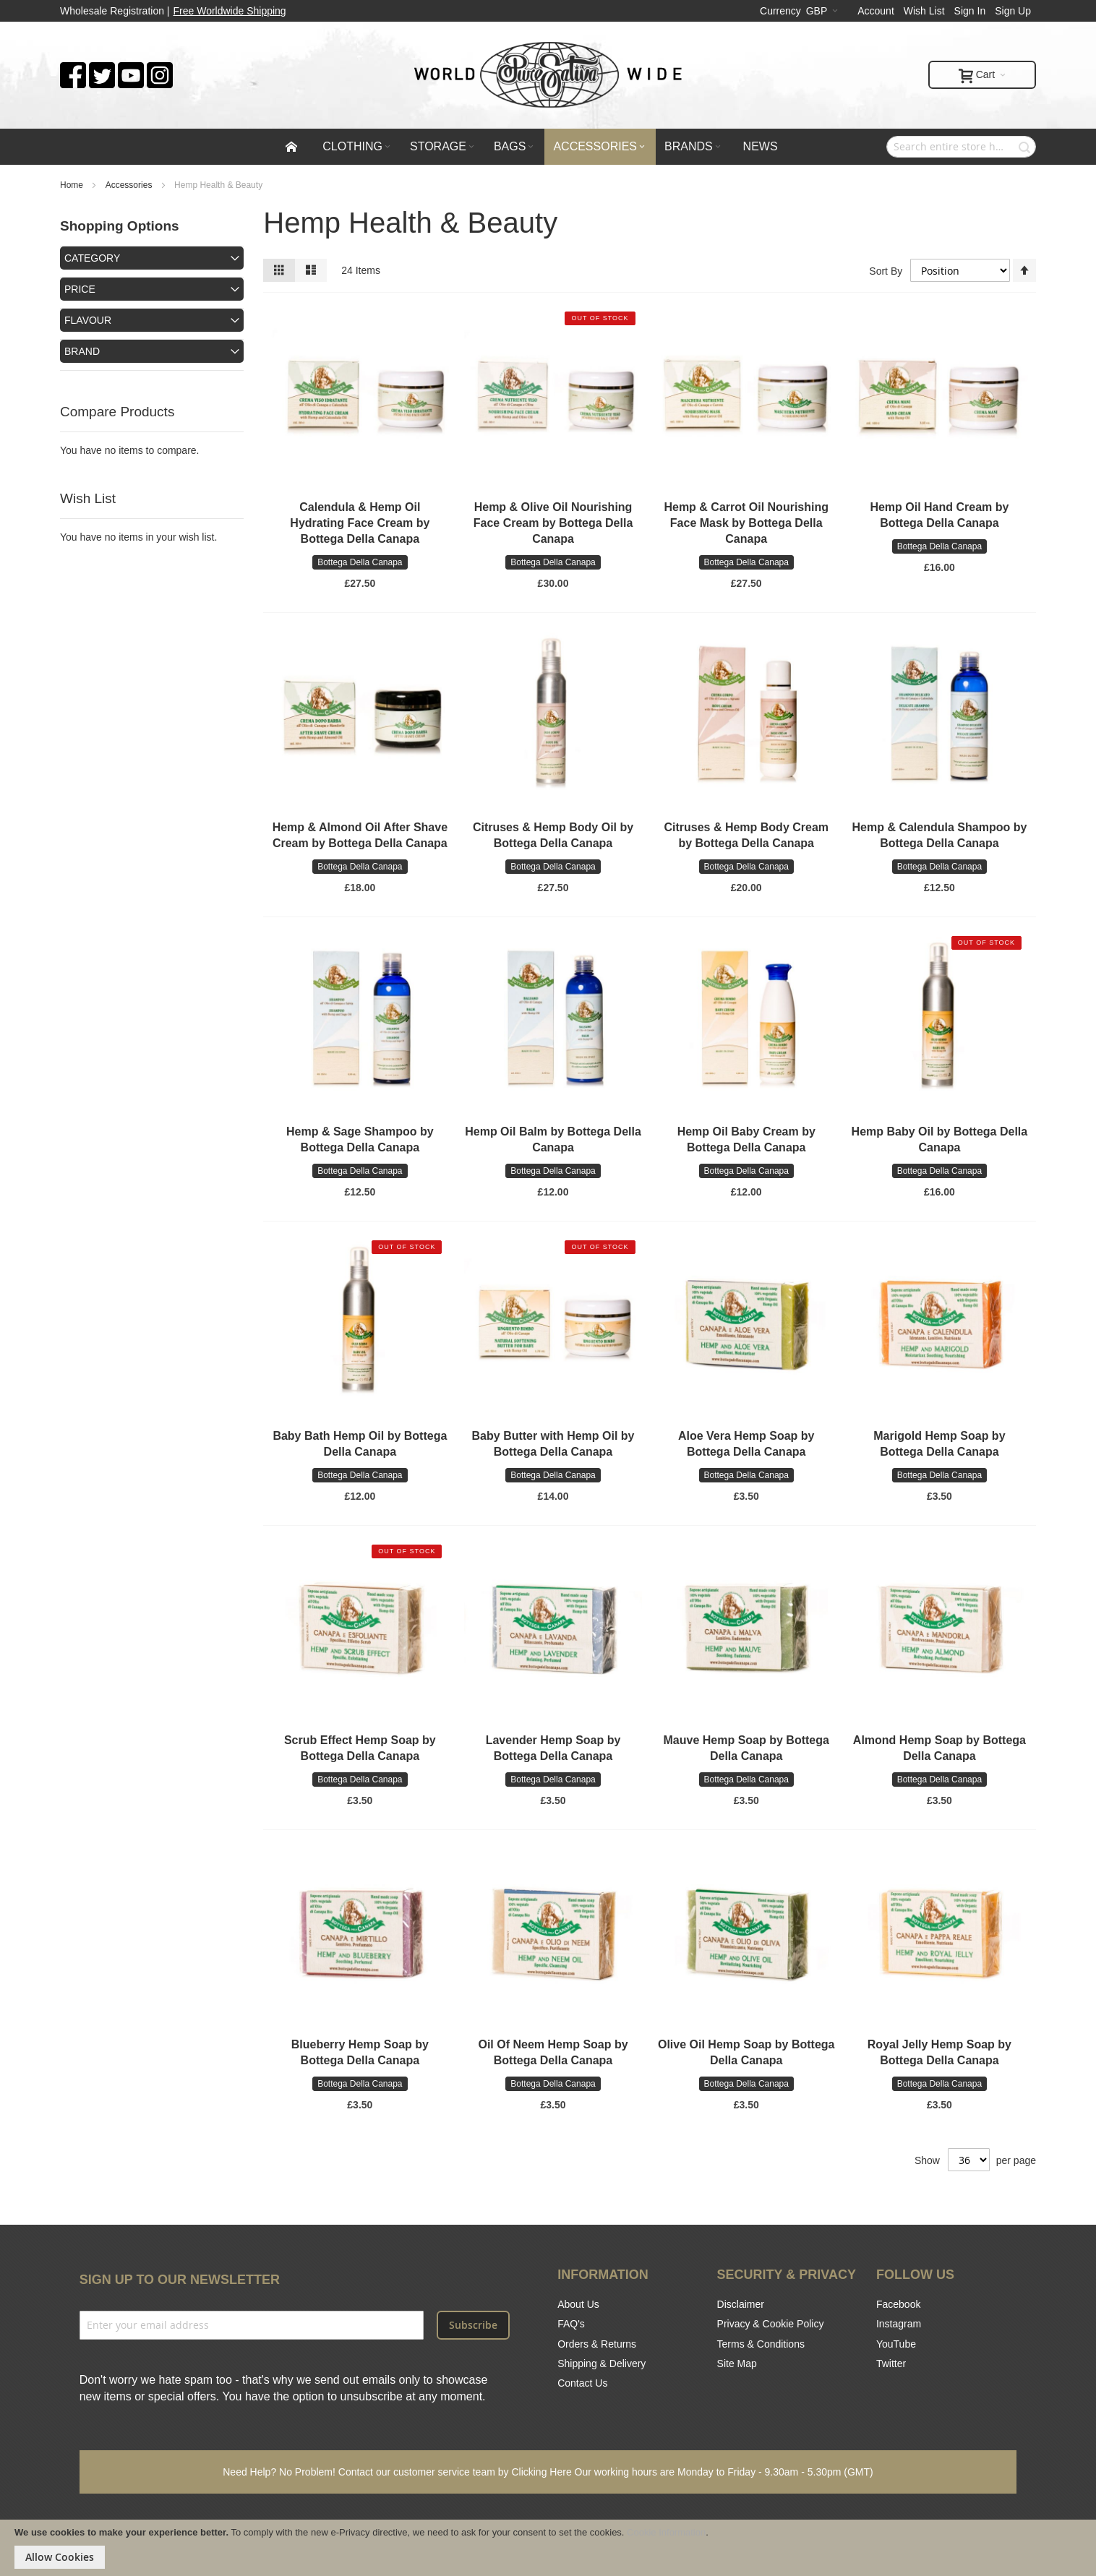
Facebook (898, 2304)
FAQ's (571, 2324)
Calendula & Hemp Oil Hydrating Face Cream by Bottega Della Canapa (359, 523)
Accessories (130, 185)
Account (875, 11)
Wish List (924, 11)
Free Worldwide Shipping (230, 11)
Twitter (891, 2363)
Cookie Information (666, 2532)
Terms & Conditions (761, 2344)
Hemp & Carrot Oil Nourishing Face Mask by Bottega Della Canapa (746, 523)
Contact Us (582, 2383)
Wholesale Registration (112, 11)
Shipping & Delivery (601, 2363)
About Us (578, 2304)
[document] (548, 2548)
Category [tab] (92, 258)
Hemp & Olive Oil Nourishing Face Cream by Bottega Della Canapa (553, 523)
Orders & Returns (596, 2344)
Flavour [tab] (87, 320)
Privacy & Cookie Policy (770, 2324)
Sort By (885, 270)
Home (72, 185)
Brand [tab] (82, 351)
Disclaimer (740, 2304)
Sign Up (1013, 11)
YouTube (896, 2344)
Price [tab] (79, 289)
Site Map (737, 2363)
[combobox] (961, 147)
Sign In (970, 11)
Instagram (898, 2324)
